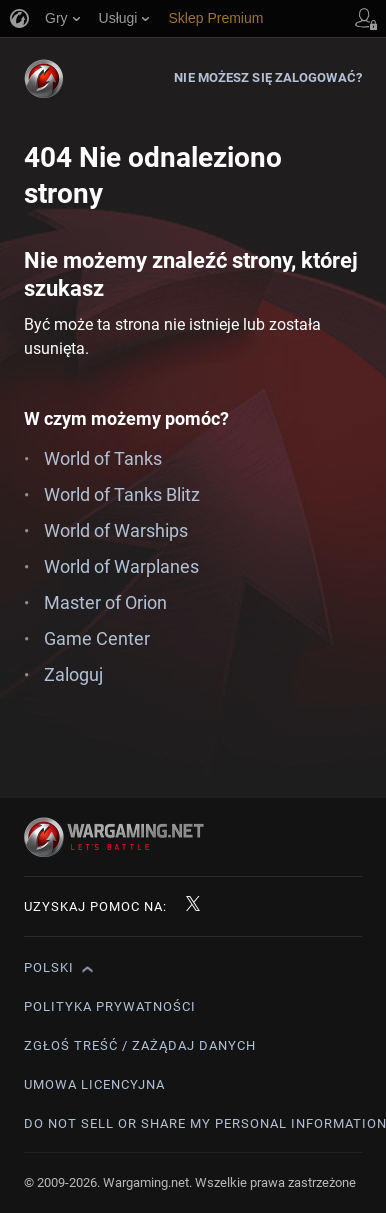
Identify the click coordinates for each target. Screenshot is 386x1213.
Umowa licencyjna (94, 1084)
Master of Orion (105, 602)
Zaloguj (73, 674)
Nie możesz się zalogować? (268, 77)
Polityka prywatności (110, 1006)
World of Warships (116, 530)
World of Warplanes (121, 566)
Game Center (97, 638)
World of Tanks (103, 458)
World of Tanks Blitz (122, 494)
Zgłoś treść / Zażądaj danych (140, 1045)
